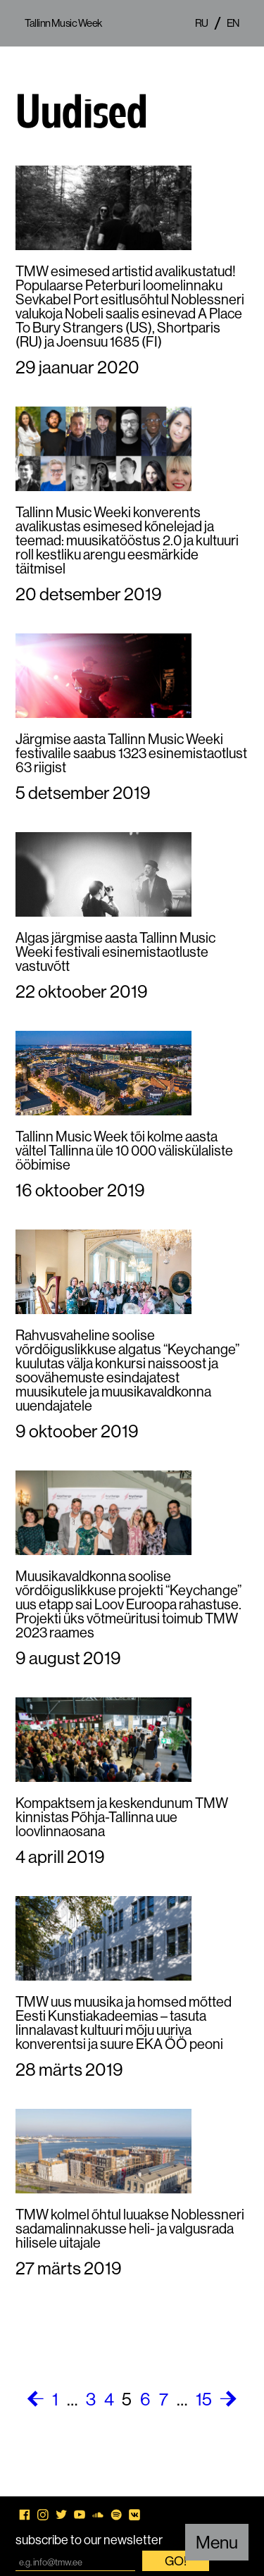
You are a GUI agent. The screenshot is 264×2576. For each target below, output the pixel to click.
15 (204, 2399)
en (233, 23)
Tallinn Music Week (63, 23)
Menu (217, 2542)
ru (201, 23)
